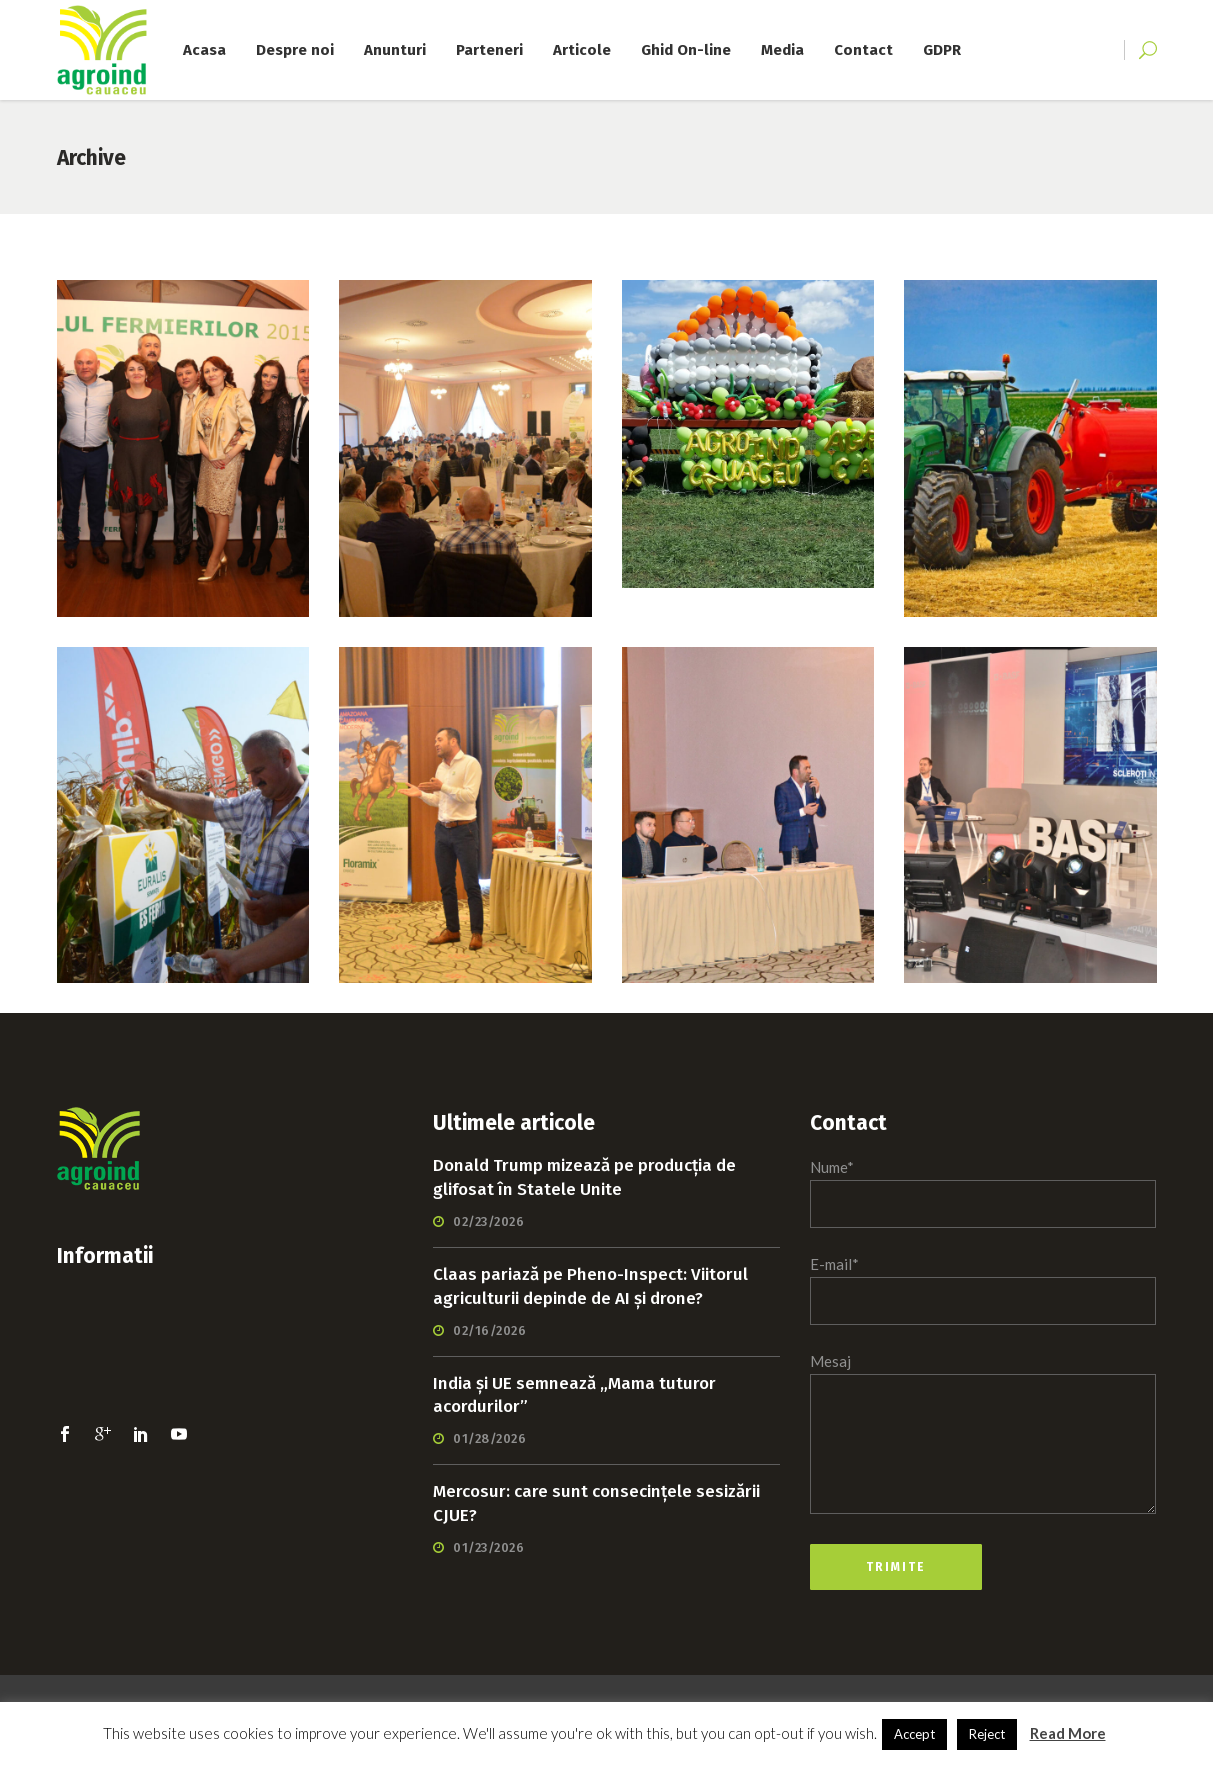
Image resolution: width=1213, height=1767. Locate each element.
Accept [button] (914, 1734)
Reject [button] (987, 1734)
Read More (1068, 1733)
